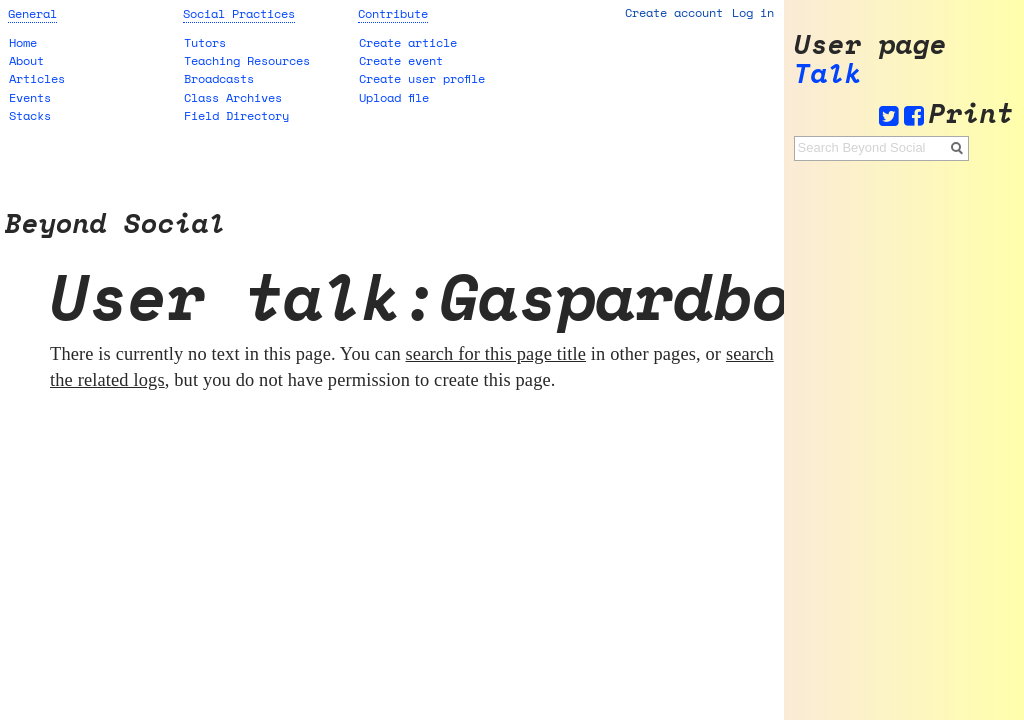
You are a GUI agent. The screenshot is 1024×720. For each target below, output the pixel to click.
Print (971, 113)
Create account (674, 12)
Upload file (394, 97)
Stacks (30, 115)
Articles (37, 78)
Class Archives (233, 97)
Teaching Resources (247, 60)
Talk (828, 73)
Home (23, 42)
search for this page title (496, 354)
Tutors (205, 42)
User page (870, 44)
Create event (401, 60)
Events (30, 97)
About (26, 60)
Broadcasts (219, 78)
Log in (753, 12)
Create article (408, 42)
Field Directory (236, 115)
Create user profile (422, 78)
